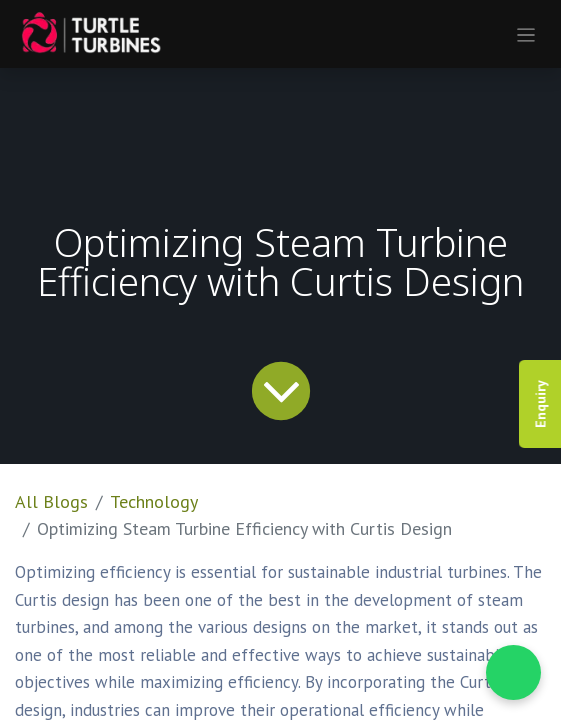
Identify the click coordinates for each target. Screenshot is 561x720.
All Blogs (51, 501)
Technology (154, 501)
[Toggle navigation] (526, 34)
